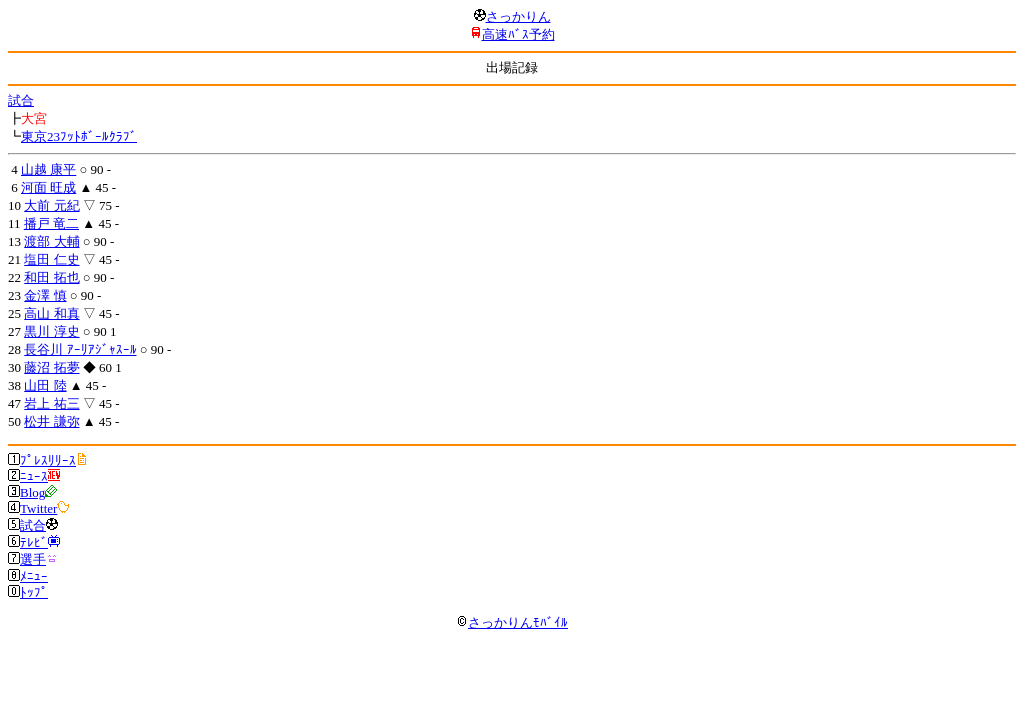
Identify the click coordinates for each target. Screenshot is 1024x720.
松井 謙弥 (51, 421)
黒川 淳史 (51, 331)
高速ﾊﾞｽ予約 (518, 34)
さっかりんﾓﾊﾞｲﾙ (512, 622)
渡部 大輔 (51, 241)
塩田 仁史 (51, 259)
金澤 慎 (45, 295)
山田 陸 (45, 385)
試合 (21, 100)
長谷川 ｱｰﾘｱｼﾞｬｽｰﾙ (80, 349)
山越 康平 (48, 169)
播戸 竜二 (51, 223)
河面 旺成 (48, 187)
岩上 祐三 (51, 403)
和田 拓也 (51, 277)
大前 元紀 (51, 205)
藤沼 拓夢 (51, 367)
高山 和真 (51, 313)
